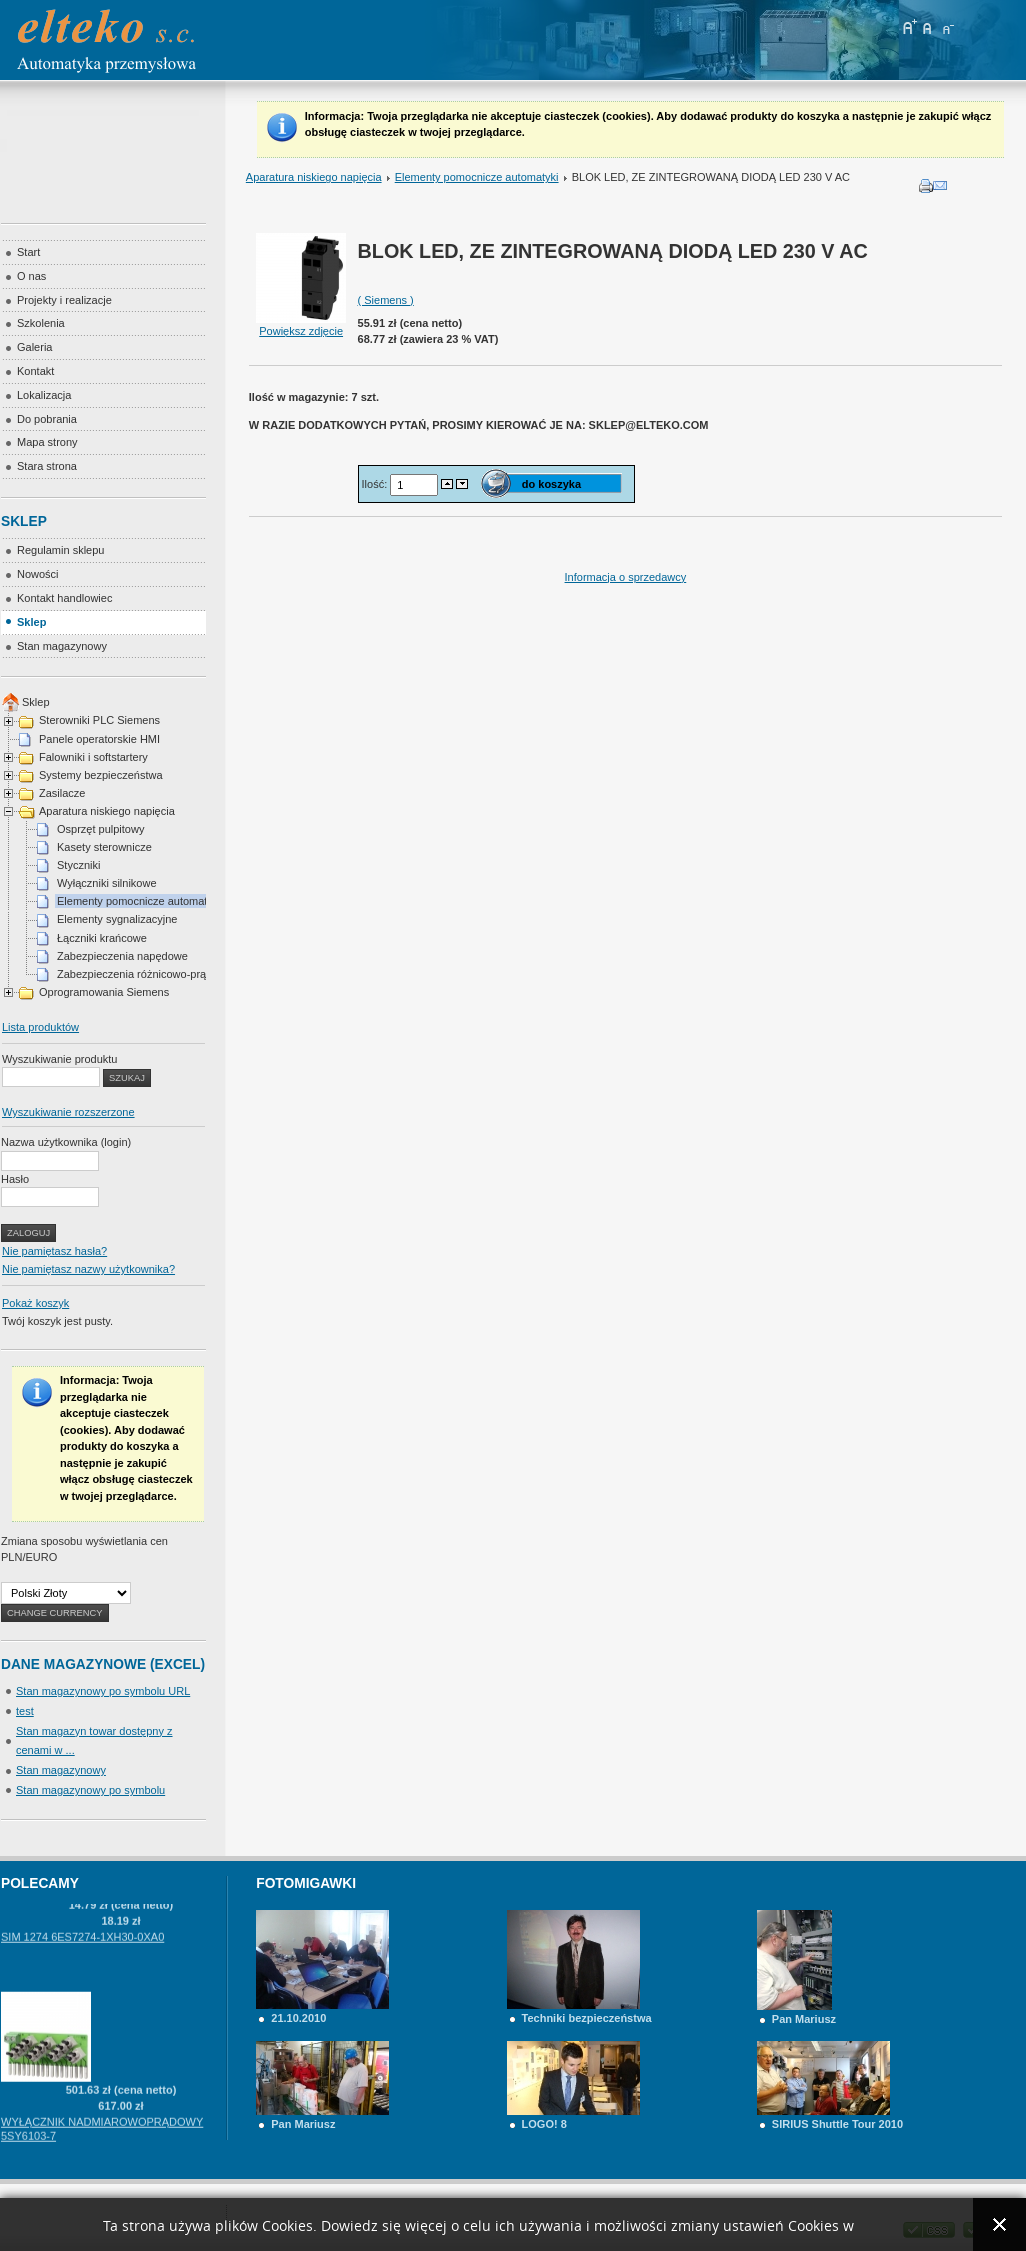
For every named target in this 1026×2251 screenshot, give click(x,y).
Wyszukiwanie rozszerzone (68, 1112)
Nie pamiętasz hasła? (54, 1251)
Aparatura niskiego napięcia (314, 177)
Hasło (15, 1179)
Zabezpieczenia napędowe (122, 956)
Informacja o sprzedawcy (626, 577)
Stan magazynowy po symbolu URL (103, 1691)
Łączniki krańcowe (102, 938)
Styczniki (78, 865)
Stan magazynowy (61, 1770)
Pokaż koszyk (35, 1303)
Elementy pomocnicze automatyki (477, 177)
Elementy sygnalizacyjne (117, 919)
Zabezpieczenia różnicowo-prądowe (144, 974)
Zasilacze (62, 793)
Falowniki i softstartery (93, 757)
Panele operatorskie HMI (99, 739)
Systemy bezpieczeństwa (101, 775)
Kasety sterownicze (104, 847)
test (25, 1711)
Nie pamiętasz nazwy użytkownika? (88, 1269)
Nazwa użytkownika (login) (66, 1142)
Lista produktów (40, 1027)
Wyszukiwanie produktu (59, 1059)
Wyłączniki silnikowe (107, 883)
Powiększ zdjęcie (301, 325)
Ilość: (376, 484)
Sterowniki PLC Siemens (99, 720)
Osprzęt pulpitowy (100, 829)
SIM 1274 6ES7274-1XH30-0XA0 (82, 1959)
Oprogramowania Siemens (104, 992)
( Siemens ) (386, 300)
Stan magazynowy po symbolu (90, 1790)
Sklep (36, 702)
